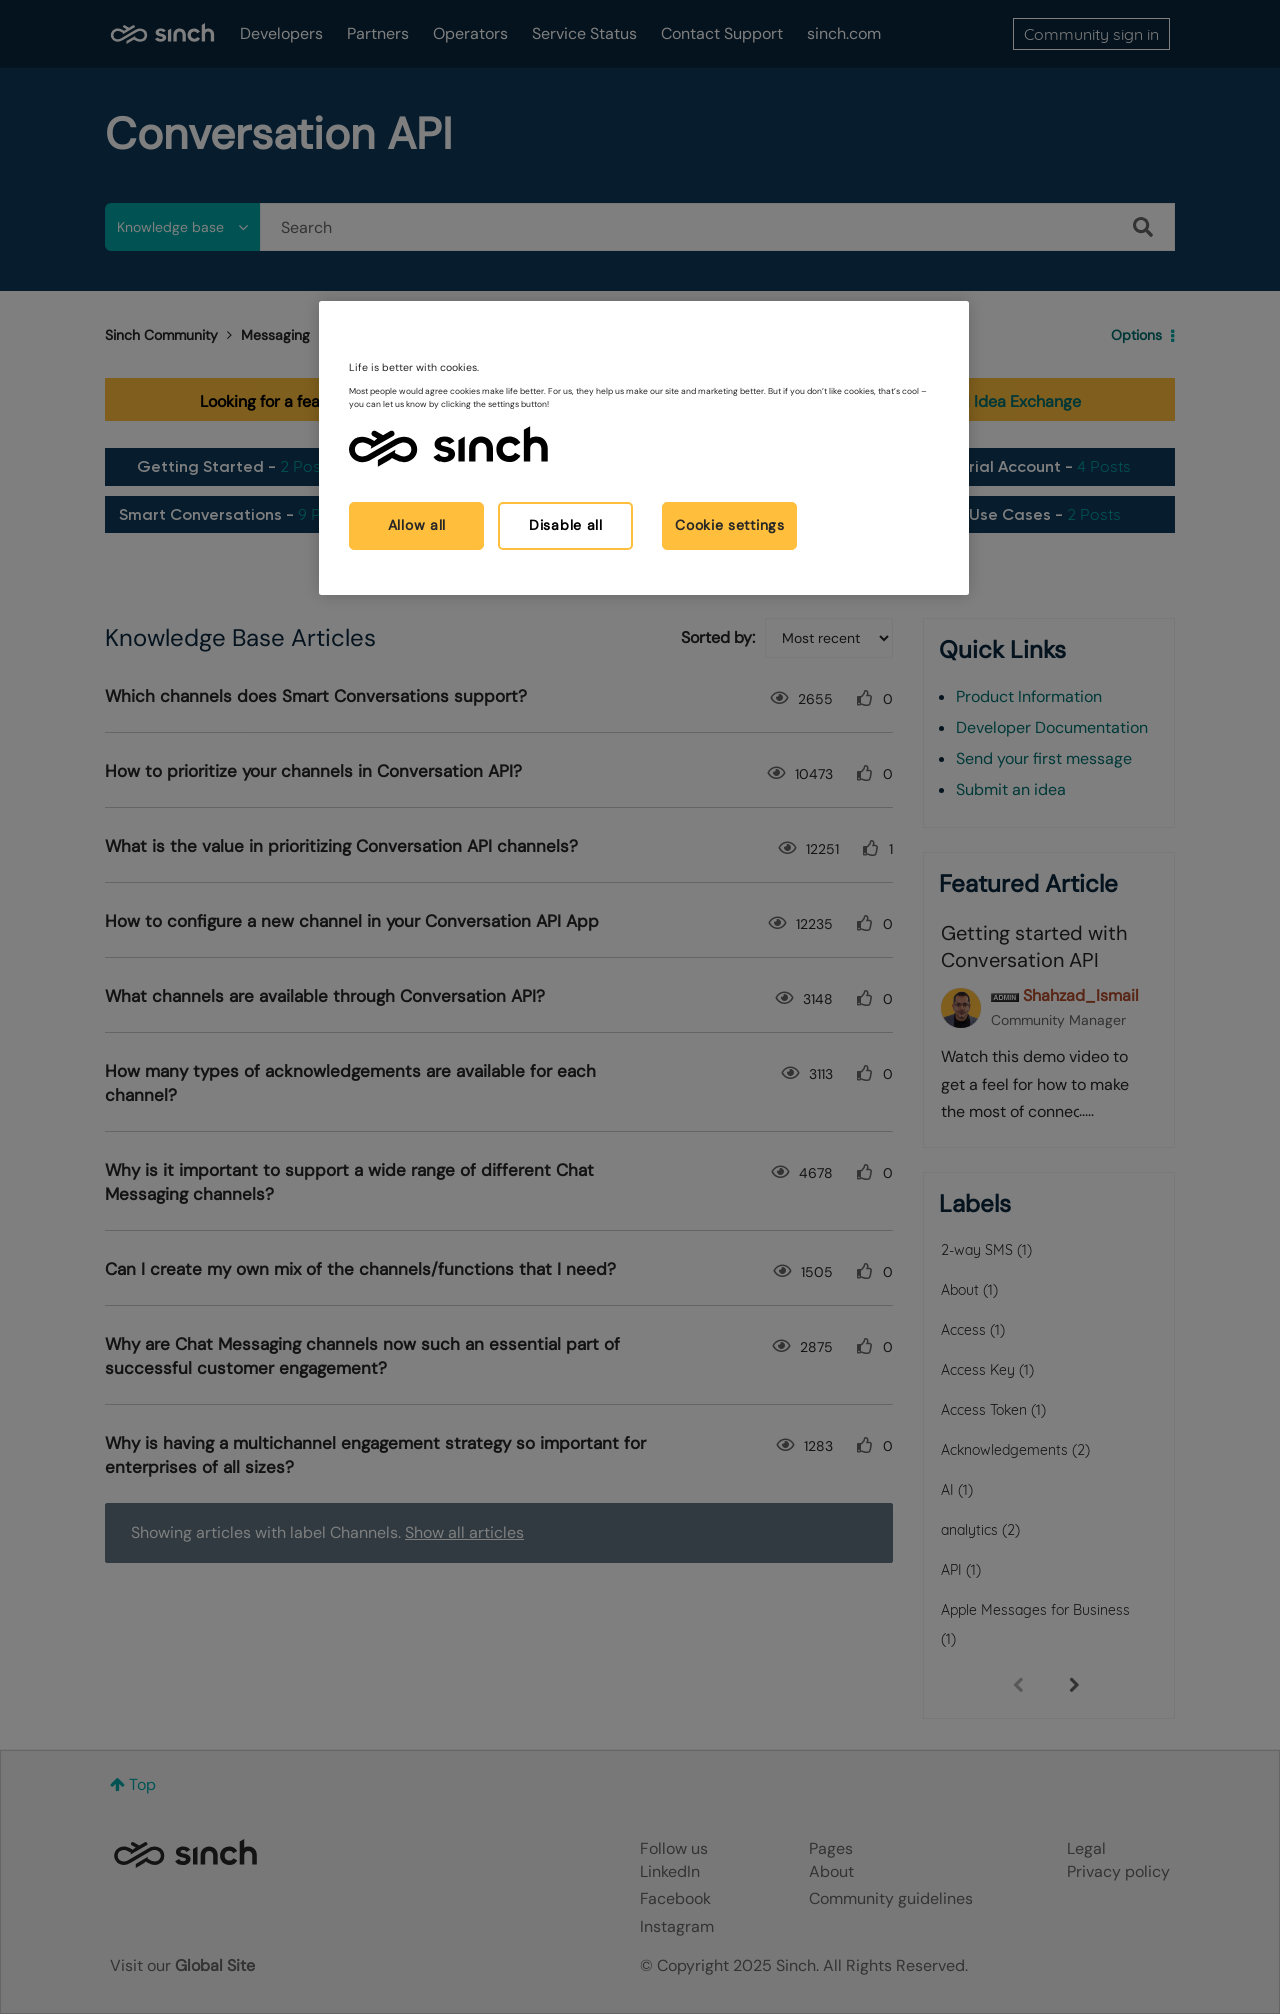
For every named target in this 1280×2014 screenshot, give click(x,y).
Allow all (417, 525)
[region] (644, 447)
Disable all (566, 525)
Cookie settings (730, 525)
